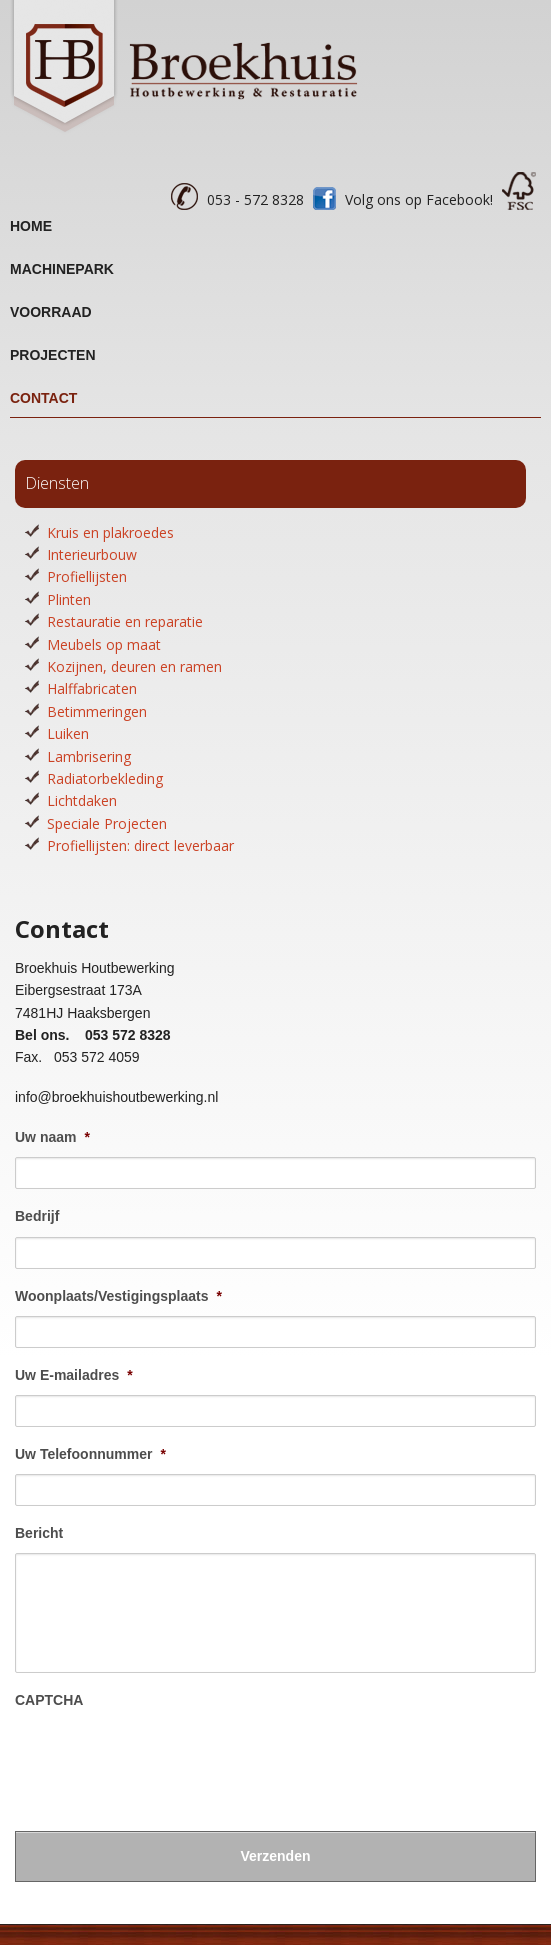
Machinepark (62, 269)
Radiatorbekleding (105, 778)
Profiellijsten (87, 576)
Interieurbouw (92, 554)
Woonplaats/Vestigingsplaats (118, 1296)
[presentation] (167, 1760)
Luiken (68, 733)
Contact (43, 398)
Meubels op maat (104, 644)
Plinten (69, 599)
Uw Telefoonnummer (90, 1454)
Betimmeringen (97, 711)
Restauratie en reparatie (125, 621)
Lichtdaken (82, 800)
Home (31, 226)
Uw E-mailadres (74, 1375)
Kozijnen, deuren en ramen (134, 666)
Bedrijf (37, 1216)
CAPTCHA (49, 1700)
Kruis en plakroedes (110, 532)
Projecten (53, 355)
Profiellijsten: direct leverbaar (140, 845)
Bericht (39, 1533)
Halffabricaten (92, 688)
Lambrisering (89, 756)
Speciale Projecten (107, 823)
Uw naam (52, 1137)
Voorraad (51, 312)
